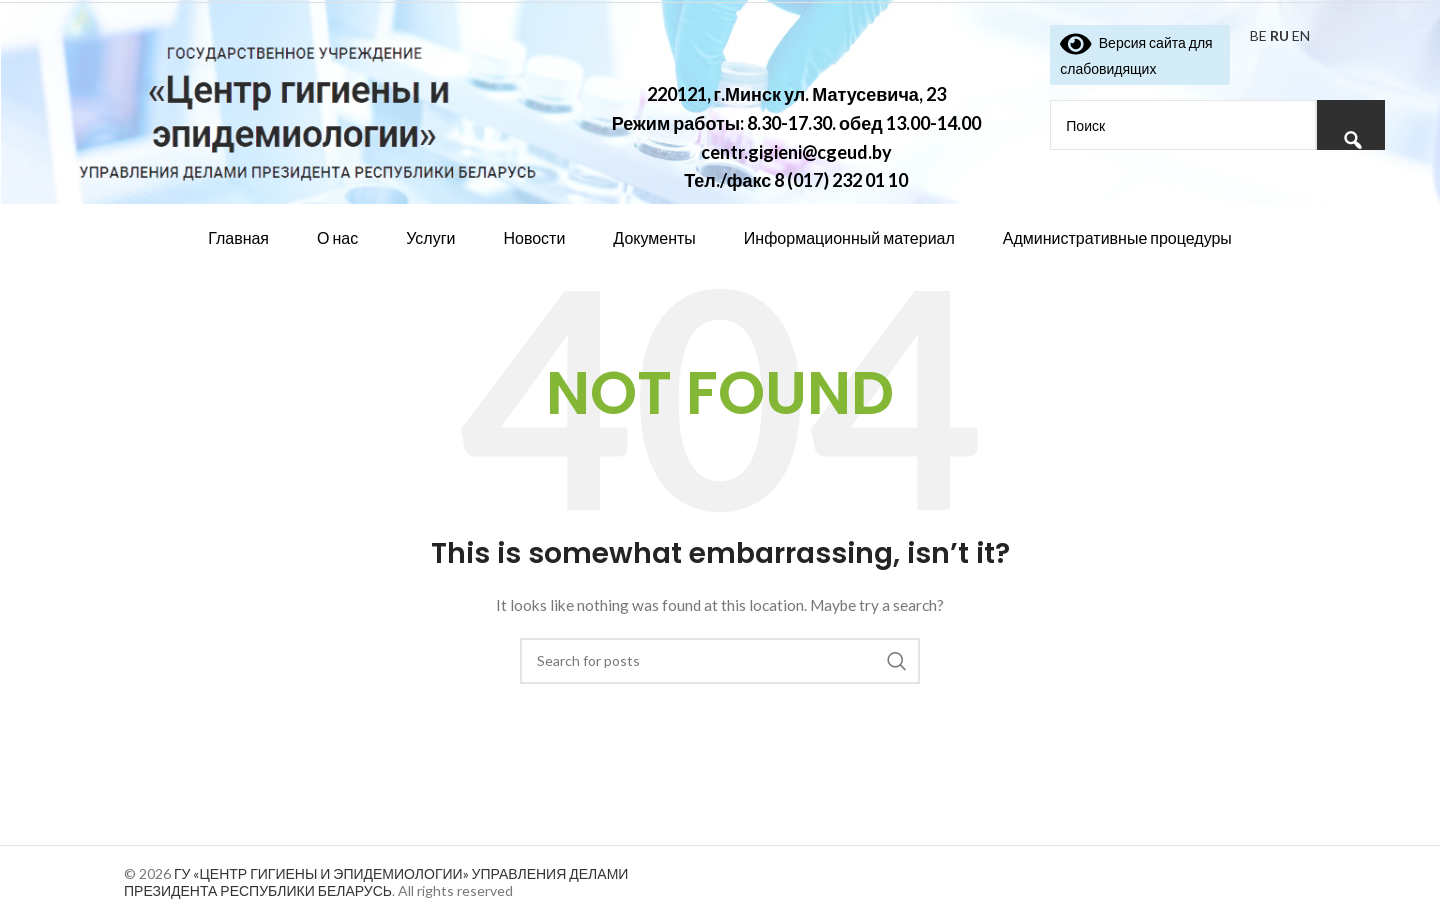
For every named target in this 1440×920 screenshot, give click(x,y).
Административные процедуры (1117, 237)
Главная (238, 237)
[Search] (720, 661)
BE (1258, 35)
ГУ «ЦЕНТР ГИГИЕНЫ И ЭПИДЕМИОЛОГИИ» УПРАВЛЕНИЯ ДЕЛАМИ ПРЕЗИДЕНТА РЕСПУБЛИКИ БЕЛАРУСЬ (376, 882)
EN (1301, 35)
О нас (337, 237)
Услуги (430, 237)
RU (1279, 35)
